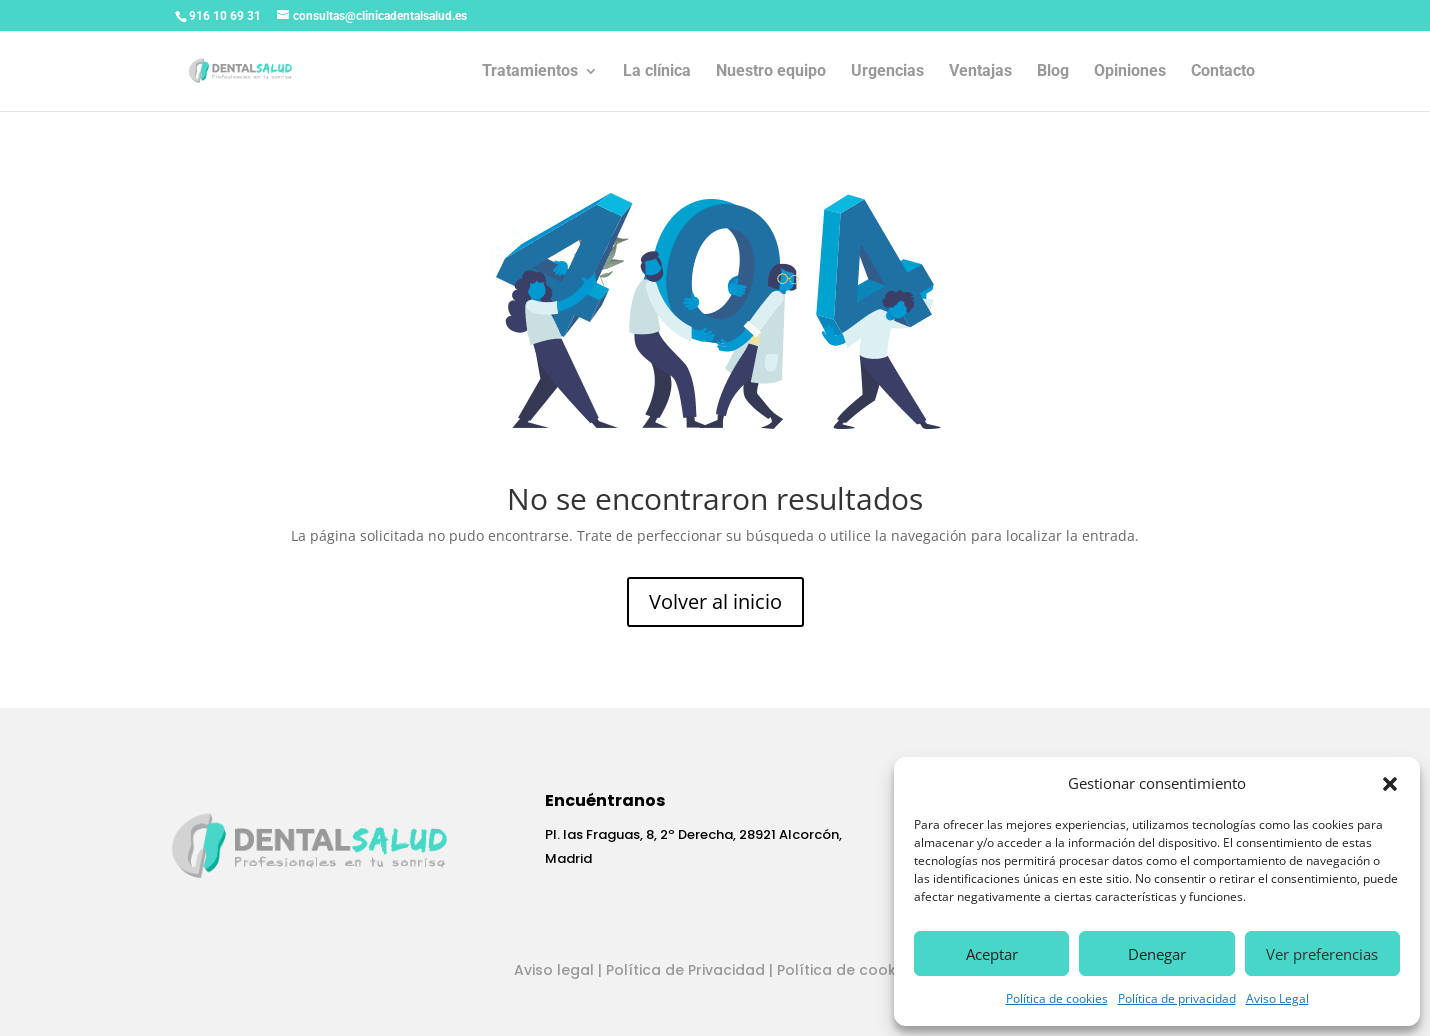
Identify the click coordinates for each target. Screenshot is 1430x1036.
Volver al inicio (715, 601)
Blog (1053, 72)
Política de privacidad (1177, 998)
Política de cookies (1057, 998)
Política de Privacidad (685, 970)
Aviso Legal (1277, 998)
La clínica (657, 72)
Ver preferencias (1322, 954)
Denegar (1157, 954)
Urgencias (887, 72)
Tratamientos (530, 72)
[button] (1390, 784)
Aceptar (992, 954)
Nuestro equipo (771, 72)
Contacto (1223, 72)
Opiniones (1130, 72)
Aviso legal (554, 970)
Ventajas (980, 72)
